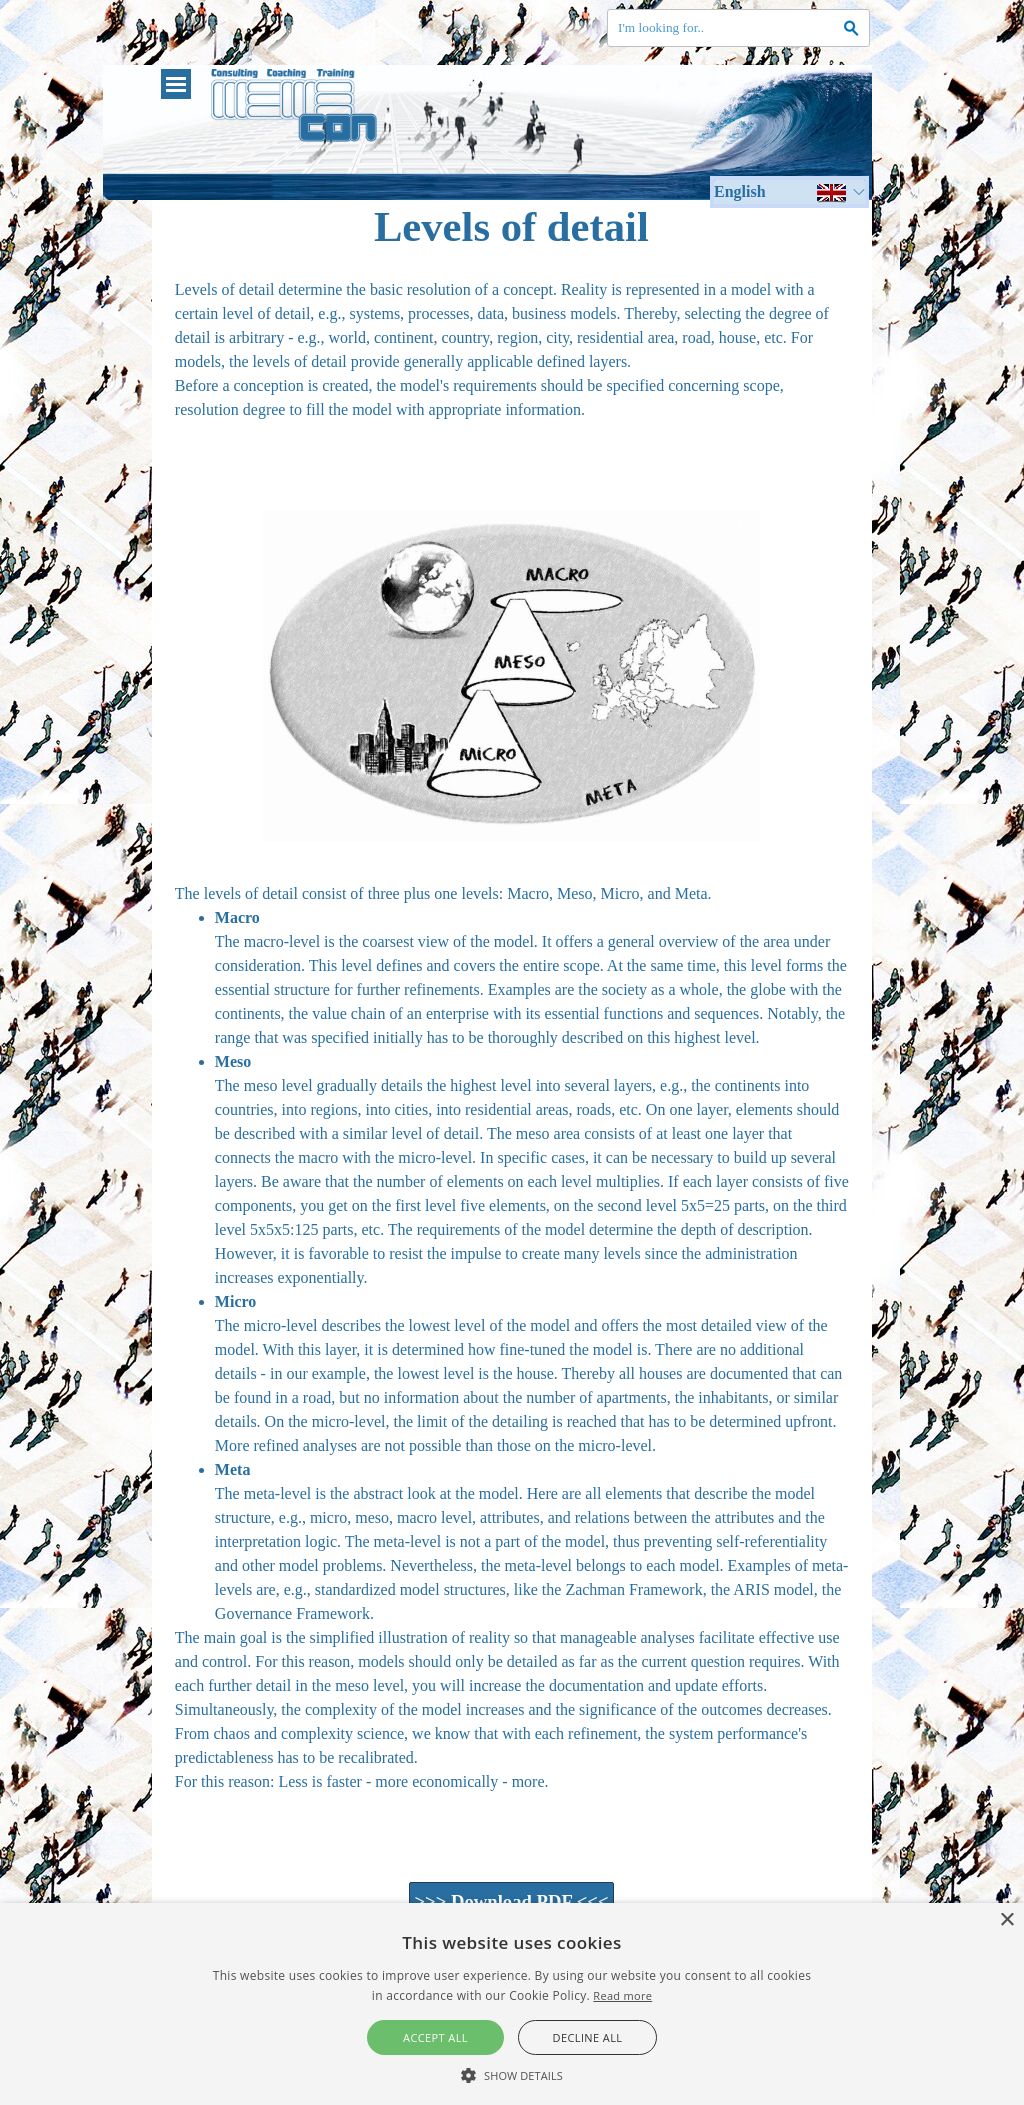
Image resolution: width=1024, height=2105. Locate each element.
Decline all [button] (588, 2037)
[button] (512, 2073)
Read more (622, 1995)
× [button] (1006, 1920)
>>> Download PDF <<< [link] (511, 1901)
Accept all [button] (435, 2037)
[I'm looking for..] (738, 28)
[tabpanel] (512, 374)
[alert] (512, 2004)
